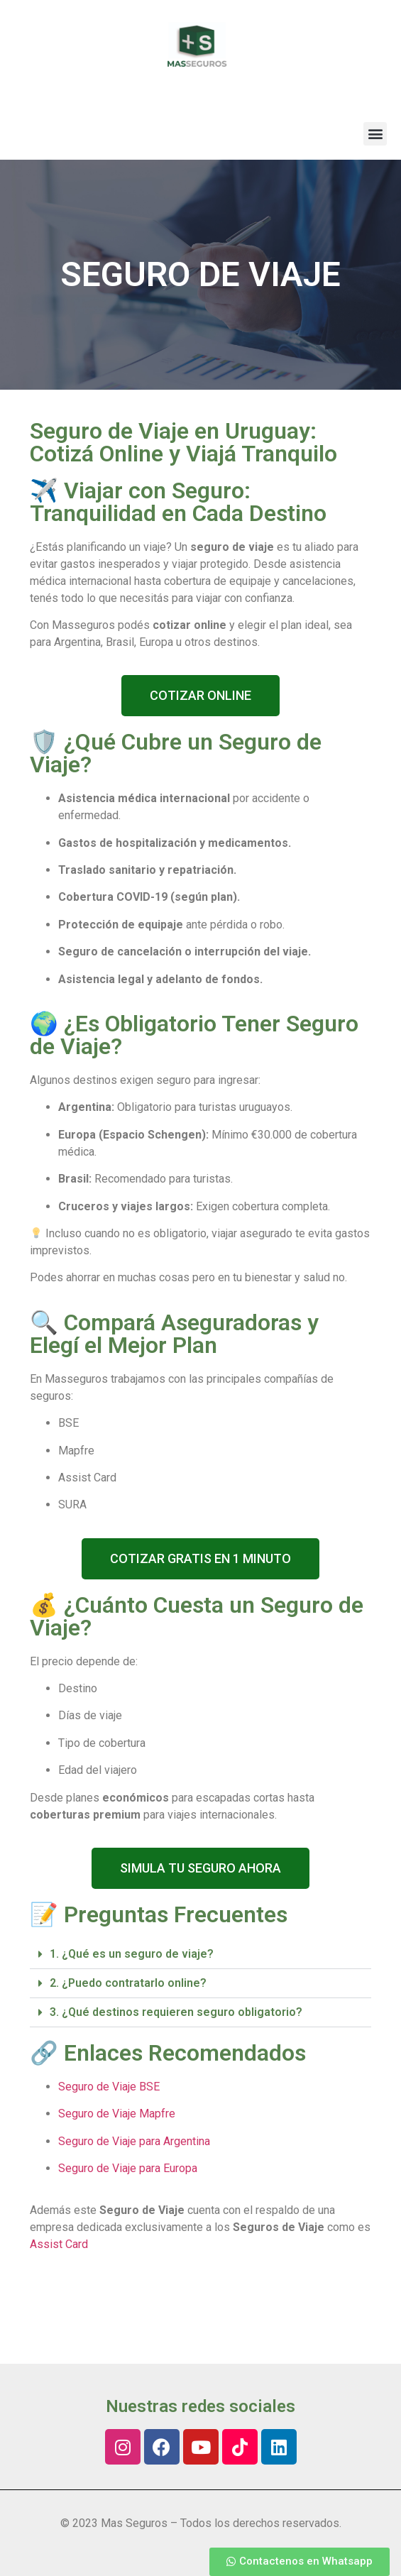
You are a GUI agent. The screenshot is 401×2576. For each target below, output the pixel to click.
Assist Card (59, 2244)
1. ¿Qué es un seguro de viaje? (132, 1954)
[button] (375, 134)
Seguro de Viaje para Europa (127, 2168)
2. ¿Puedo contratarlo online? (128, 1983)
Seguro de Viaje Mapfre (116, 2113)
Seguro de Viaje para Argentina (134, 2141)
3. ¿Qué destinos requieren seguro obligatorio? (176, 2012)
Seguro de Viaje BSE (109, 2086)
